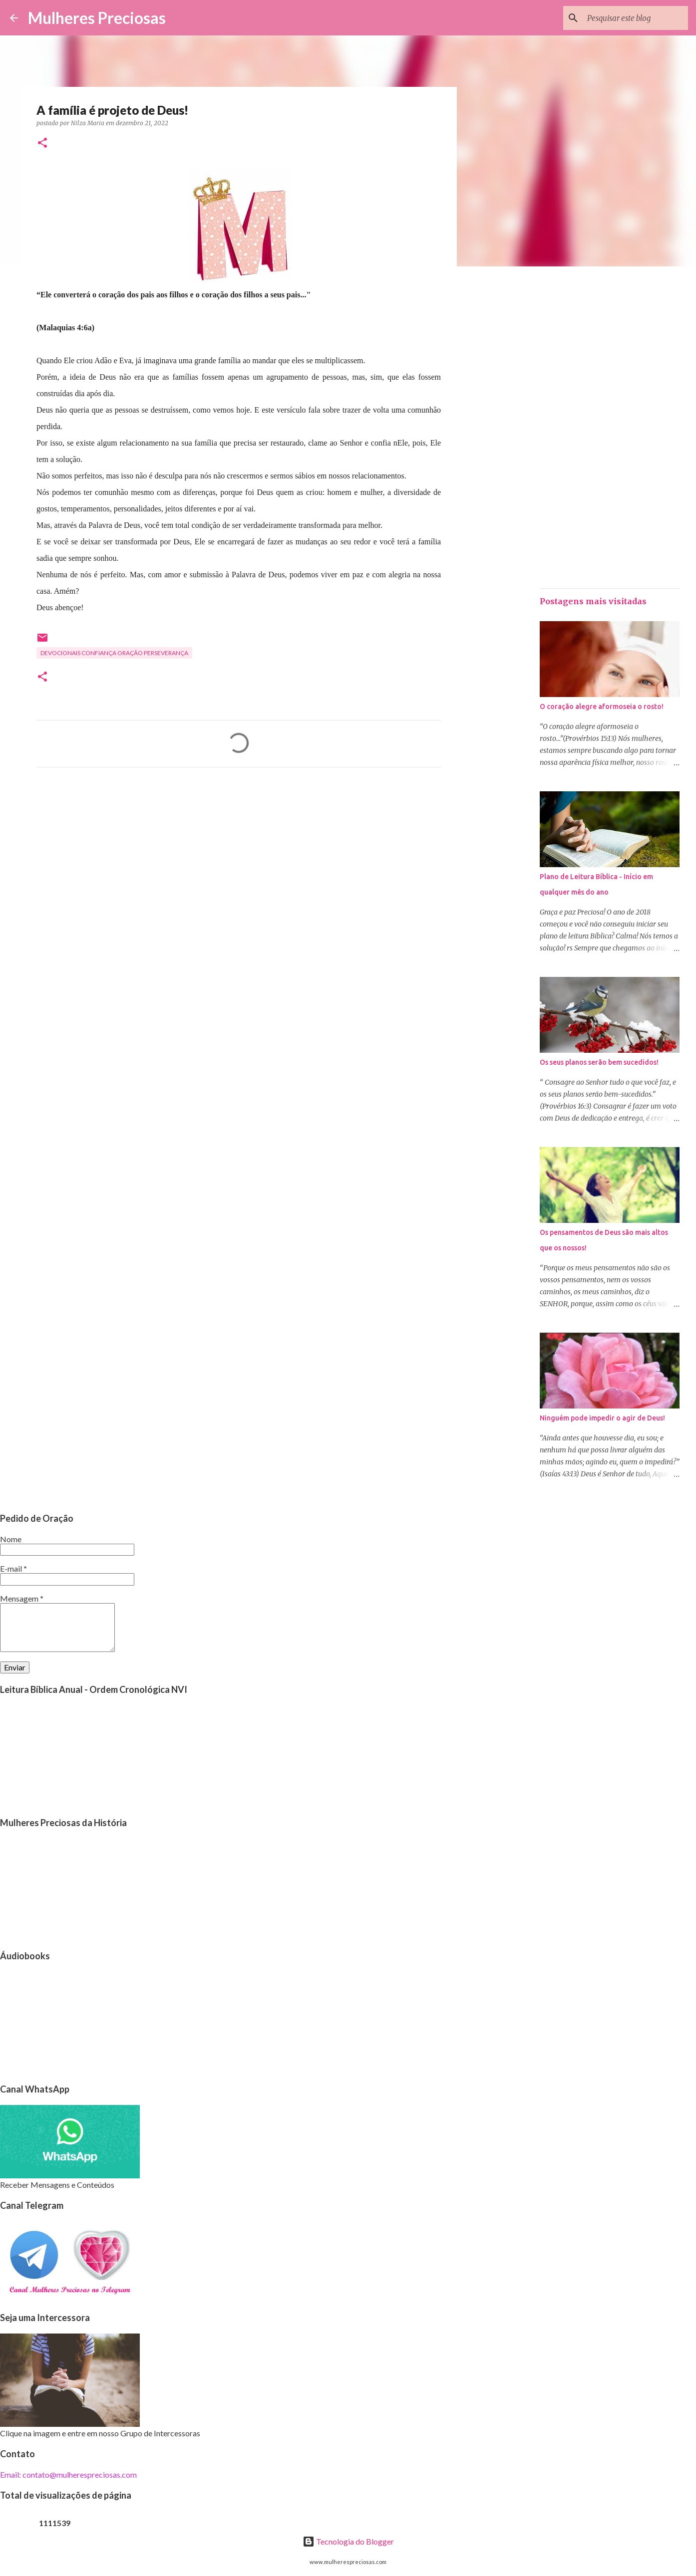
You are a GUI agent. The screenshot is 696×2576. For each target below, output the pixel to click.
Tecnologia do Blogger (348, 2541)
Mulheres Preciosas (97, 17)
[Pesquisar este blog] (635, 18)
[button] (42, 143)
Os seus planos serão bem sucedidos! (599, 1062)
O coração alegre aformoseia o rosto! (602, 706)
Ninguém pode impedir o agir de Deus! (602, 1418)
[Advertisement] (238, 868)
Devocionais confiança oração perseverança (114, 653)
